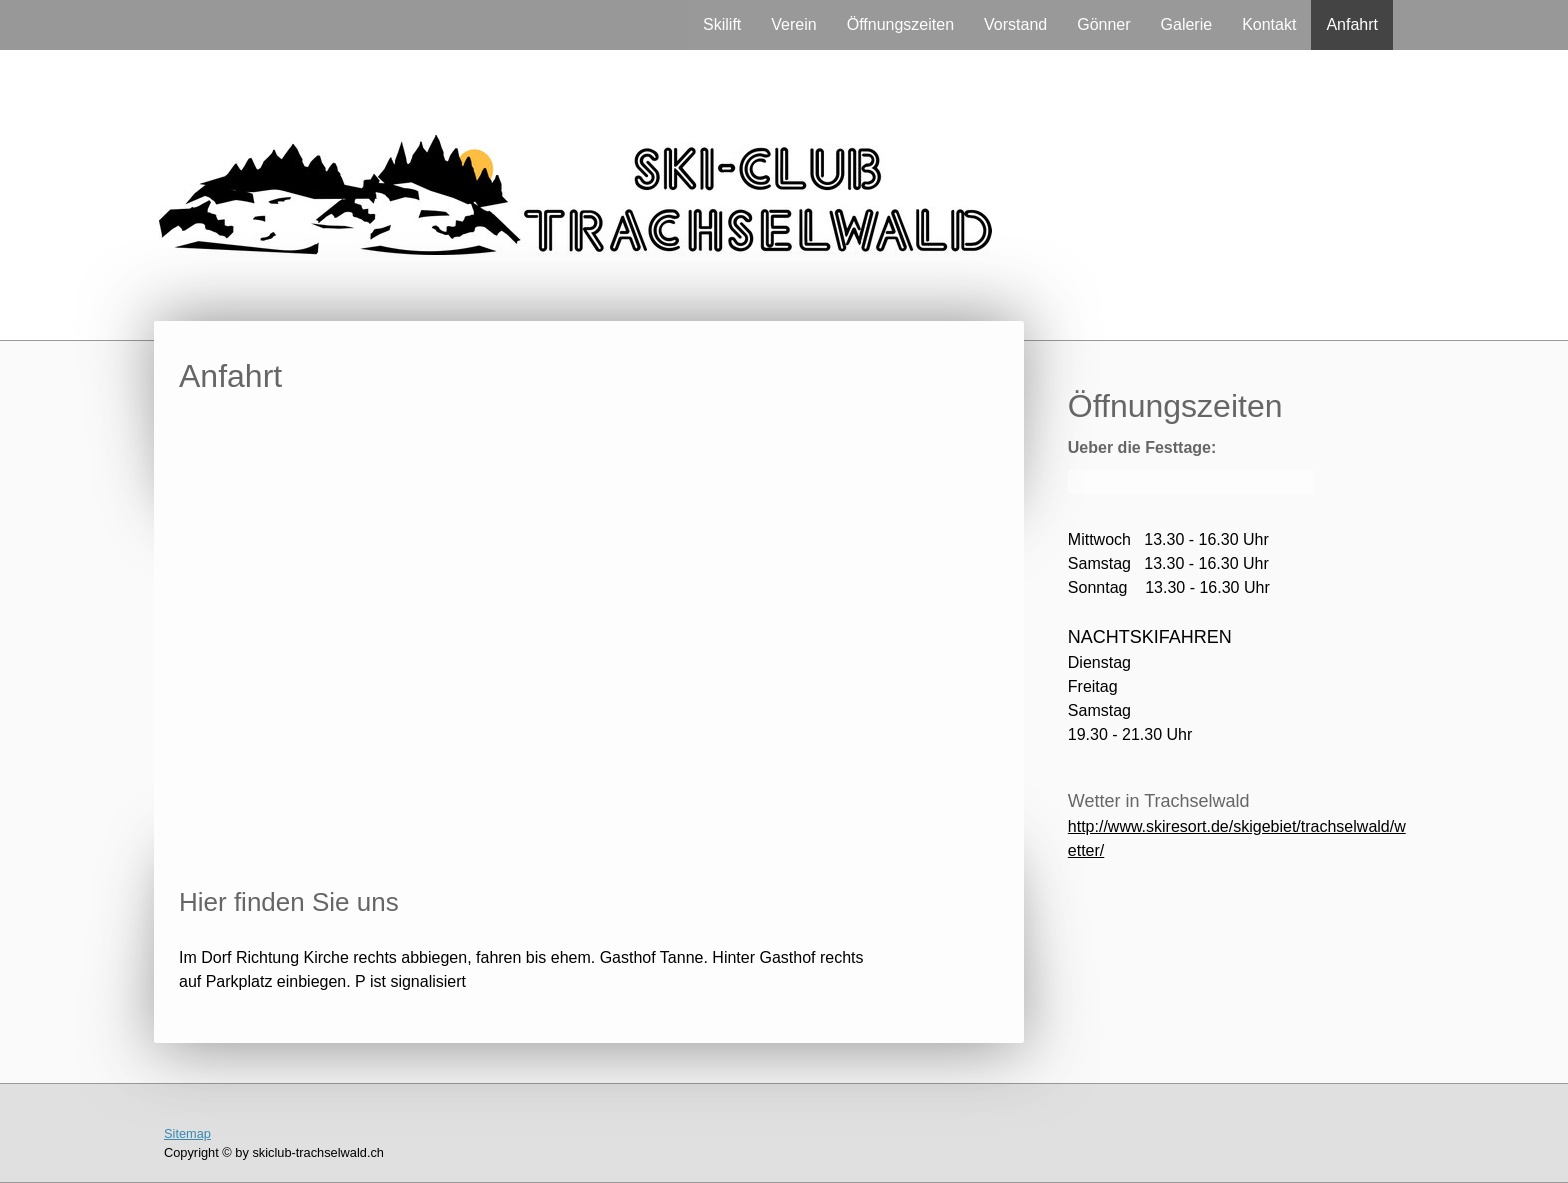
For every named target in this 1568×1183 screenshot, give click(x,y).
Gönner (1103, 24)
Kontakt (1269, 24)
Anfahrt (1352, 24)
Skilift (722, 24)
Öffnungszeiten (900, 24)
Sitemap (187, 1133)
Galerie (1187, 24)
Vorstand (1015, 24)
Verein (793, 24)
